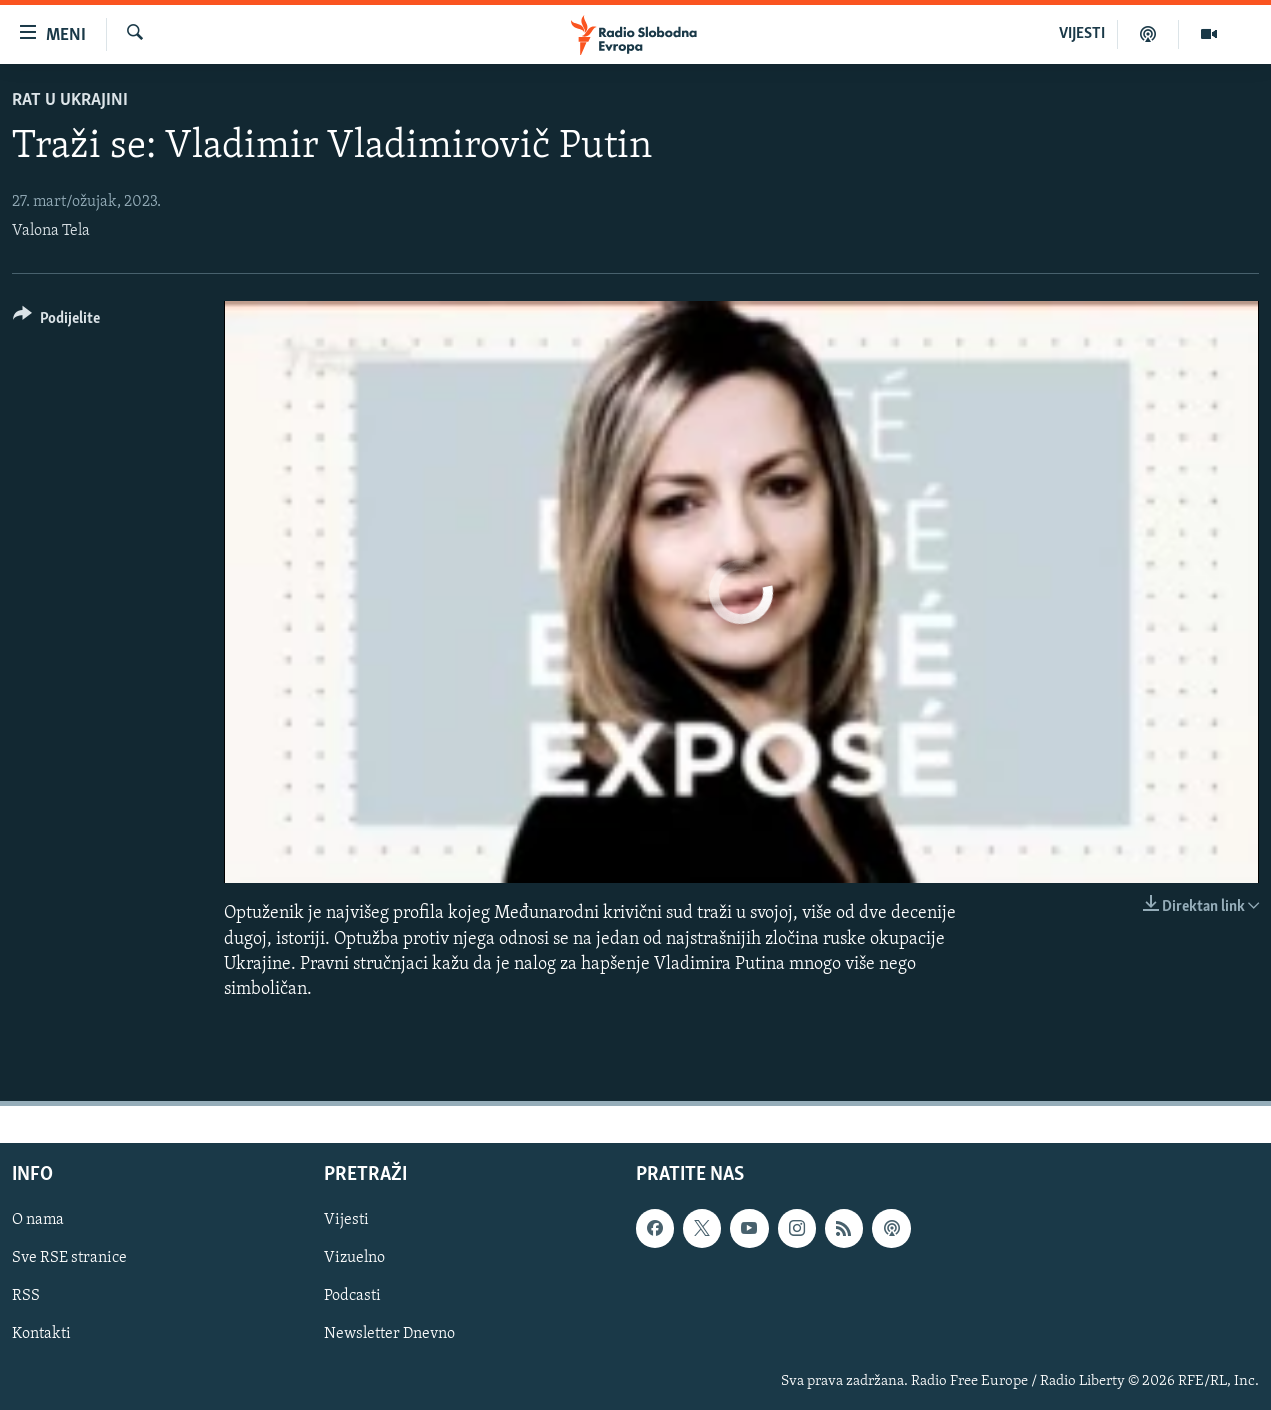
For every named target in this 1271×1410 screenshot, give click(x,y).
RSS (26, 1297)
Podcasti (352, 1297)
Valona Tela (51, 231)
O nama (38, 1220)
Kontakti (41, 1335)
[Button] (56, 321)
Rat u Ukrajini (70, 100)
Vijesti (346, 1220)
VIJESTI (1082, 34)
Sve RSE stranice (69, 1258)
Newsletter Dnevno (389, 1335)
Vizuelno (354, 1258)
